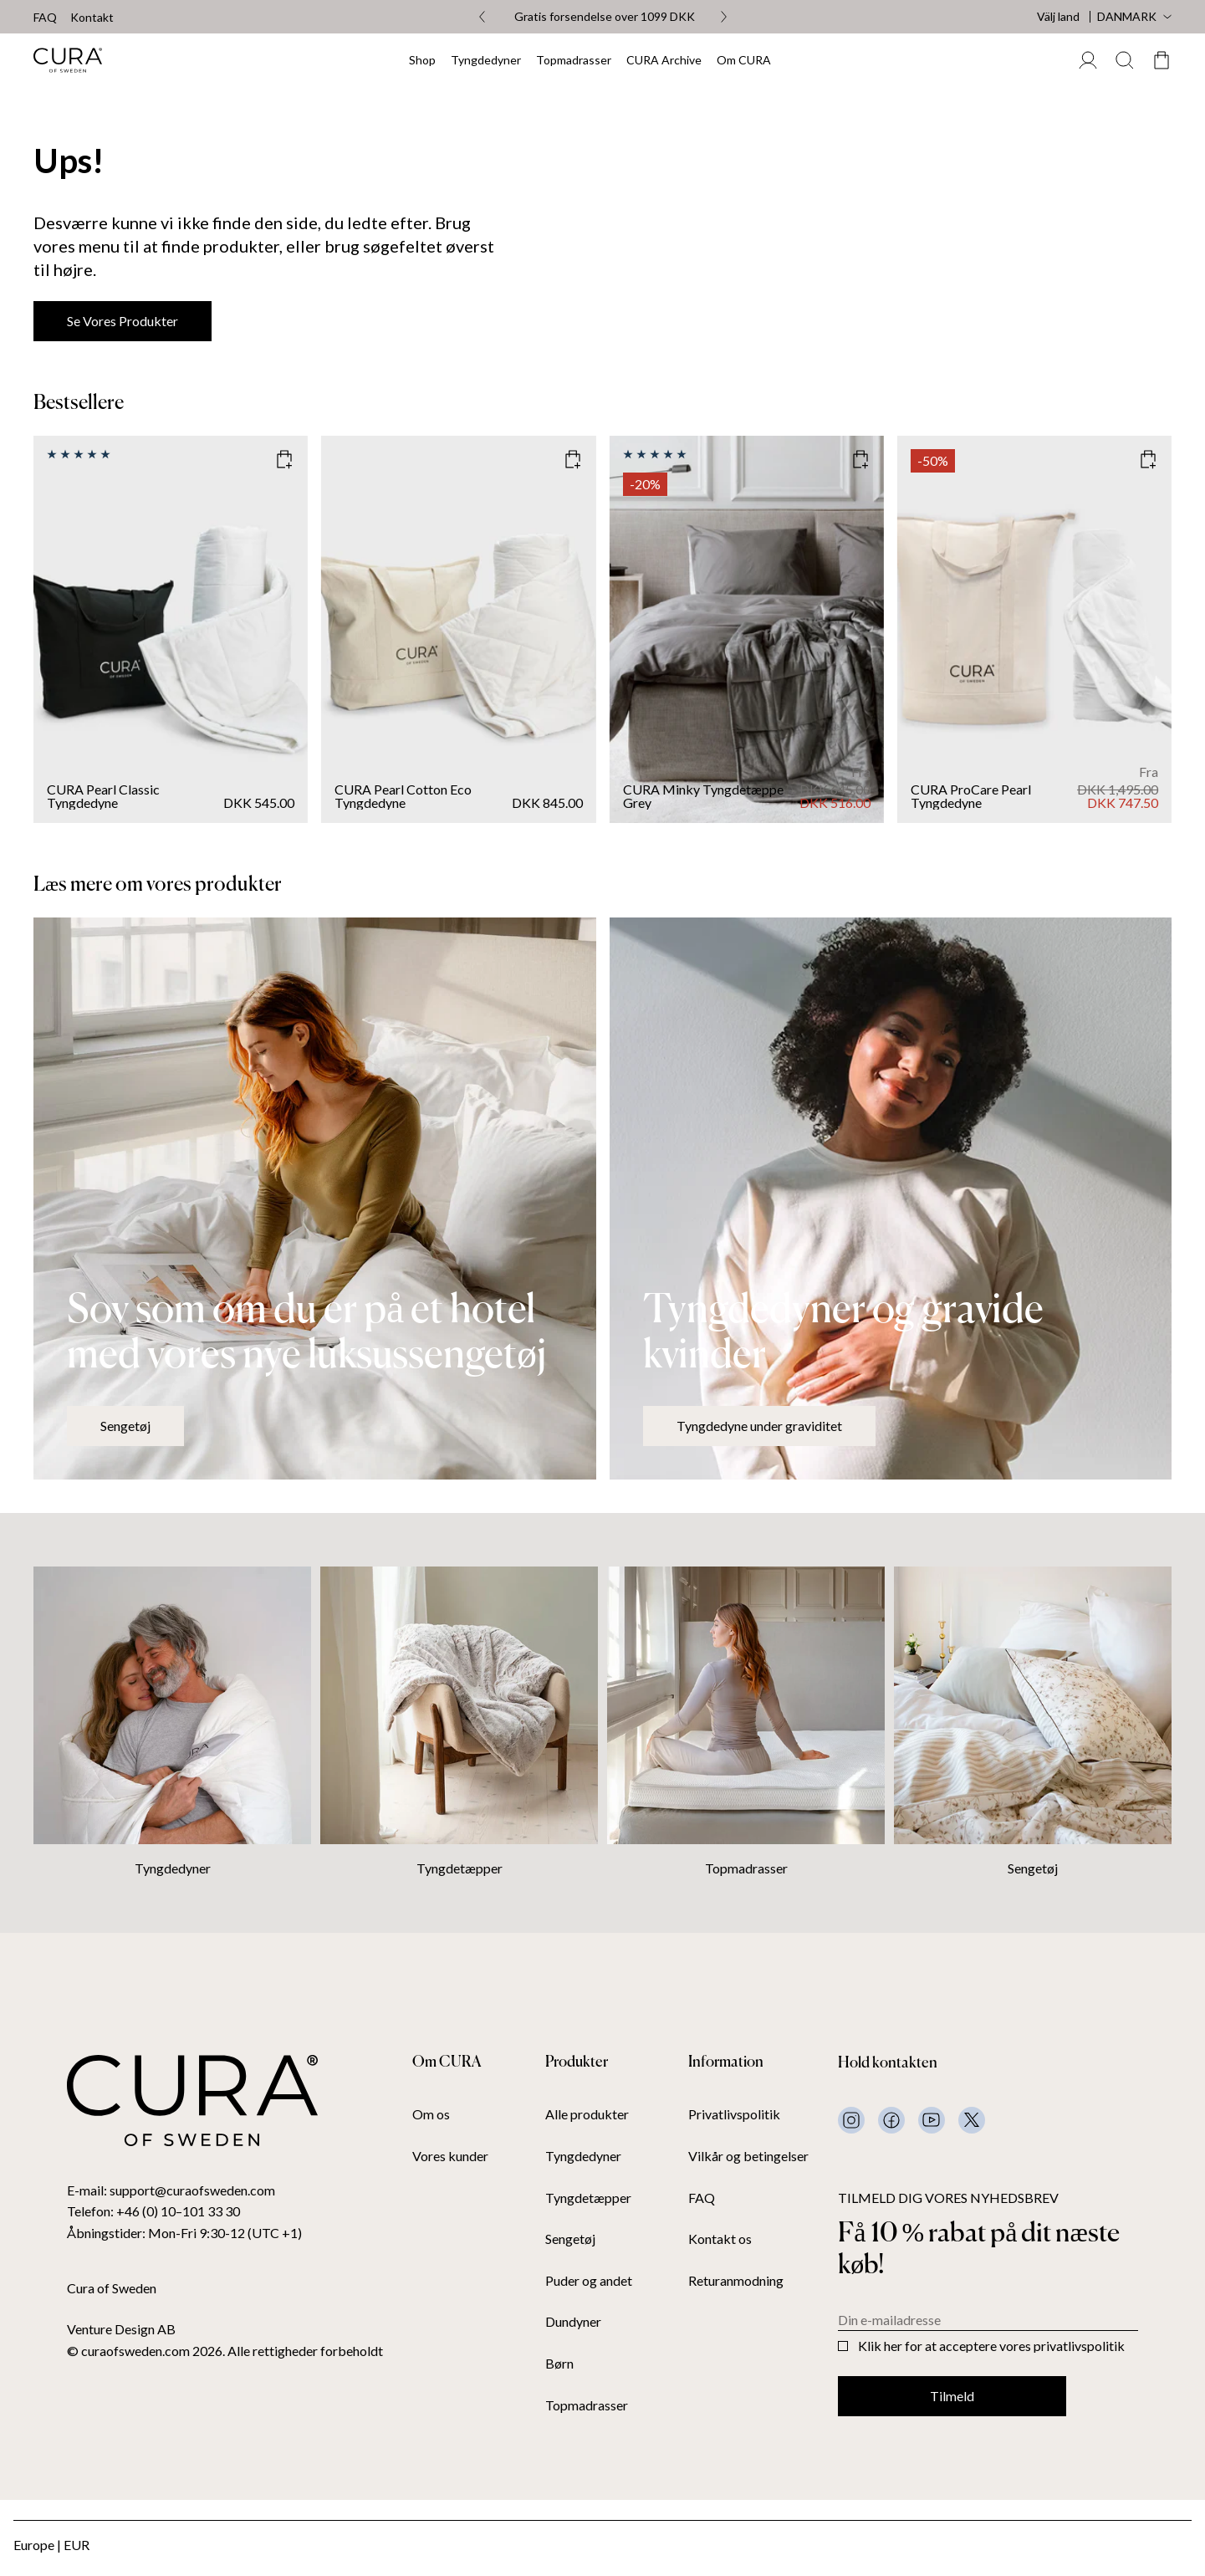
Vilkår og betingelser (748, 2156)
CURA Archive (664, 60)
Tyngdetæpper (459, 1868)
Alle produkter (587, 2114)
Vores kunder (450, 2156)
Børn (559, 2363)
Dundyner (573, 2321)
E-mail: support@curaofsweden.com (171, 2190)
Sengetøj (125, 1426)
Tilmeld (952, 2396)
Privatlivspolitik (734, 2114)
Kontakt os (720, 2239)
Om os (431, 2114)
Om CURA (744, 60)
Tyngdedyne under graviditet (759, 1426)
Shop (422, 60)
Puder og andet (588, 2280)
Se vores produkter (122, 321)
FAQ (45, 17)
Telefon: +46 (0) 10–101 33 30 (153, 2211)
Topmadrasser (573, 60)
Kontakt (92, 17)
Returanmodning (736, 2280)
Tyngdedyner (486, 60)
